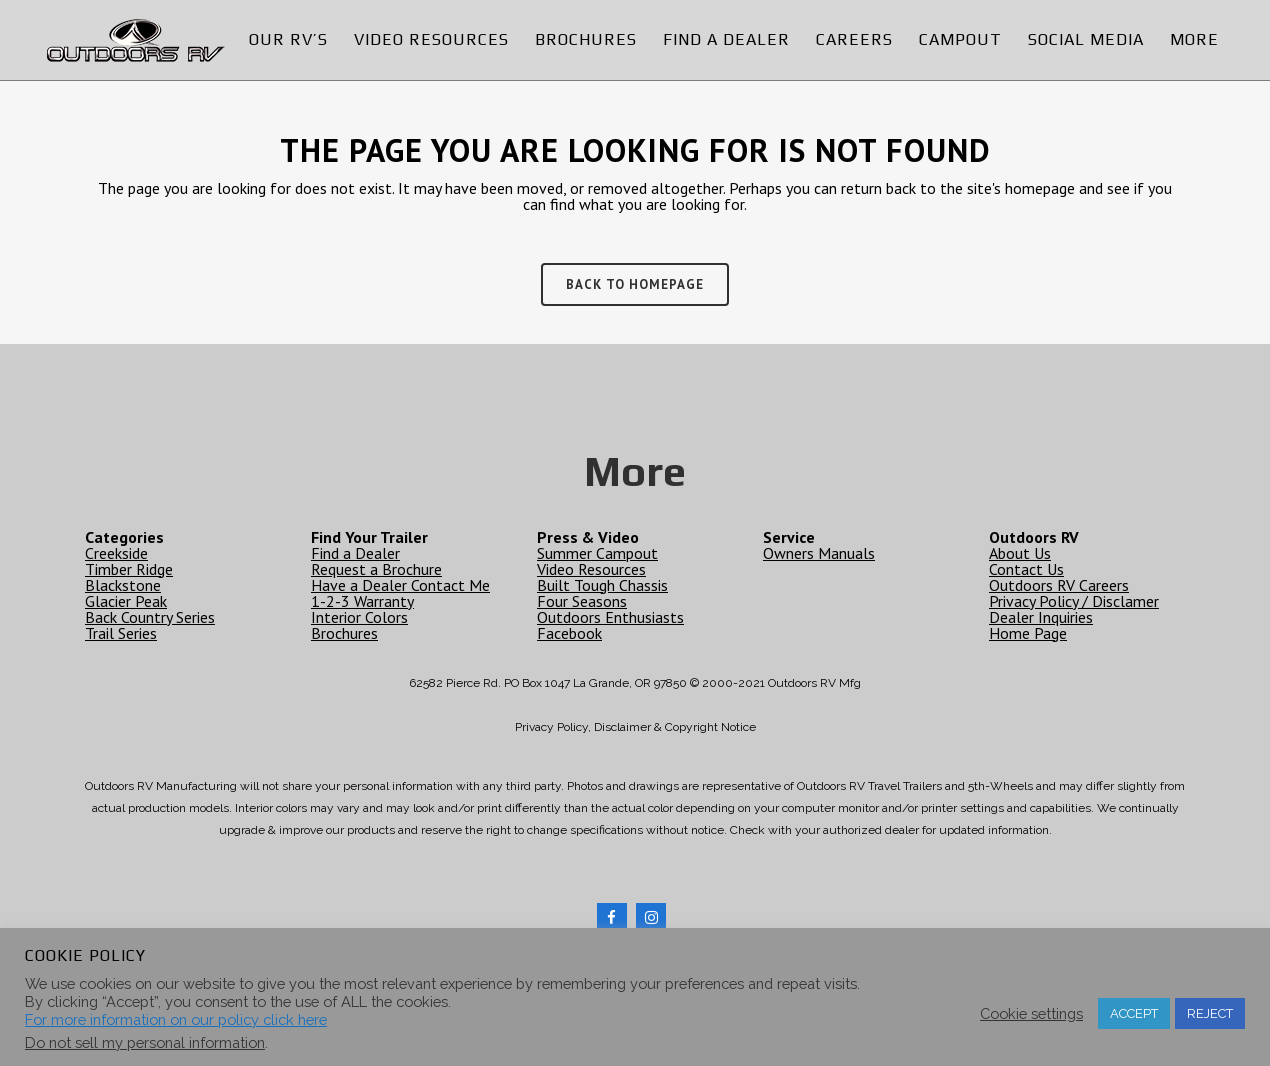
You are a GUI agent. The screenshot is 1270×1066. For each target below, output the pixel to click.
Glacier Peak (126, 600)
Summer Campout (597, 552)
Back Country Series (150, 616)
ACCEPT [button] (1134, 1013)
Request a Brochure (376, 568)
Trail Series (121, 632)
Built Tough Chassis (602, 584)
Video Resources (591, 568)
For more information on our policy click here (176, 1019)
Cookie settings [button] (1031, 1013)
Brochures (344, 632)
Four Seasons (582, 600)
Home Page (1028, 632)
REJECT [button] (1210, 1013)
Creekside (116, 552)
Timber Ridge (129, 568)
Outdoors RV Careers (1059, 584)
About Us (1020, 552)
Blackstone (123, 584)
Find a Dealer (355, 552)
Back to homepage (635, 284)
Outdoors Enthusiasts (610, 616)
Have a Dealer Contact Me (400, 584)
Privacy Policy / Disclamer (1074, 600)
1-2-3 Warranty (362, 600)
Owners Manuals (819, 552)
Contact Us (1026, 568)
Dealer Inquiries (1041, 616)
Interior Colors (359, 616)
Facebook (569, 632)
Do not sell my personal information (145, 1042)
